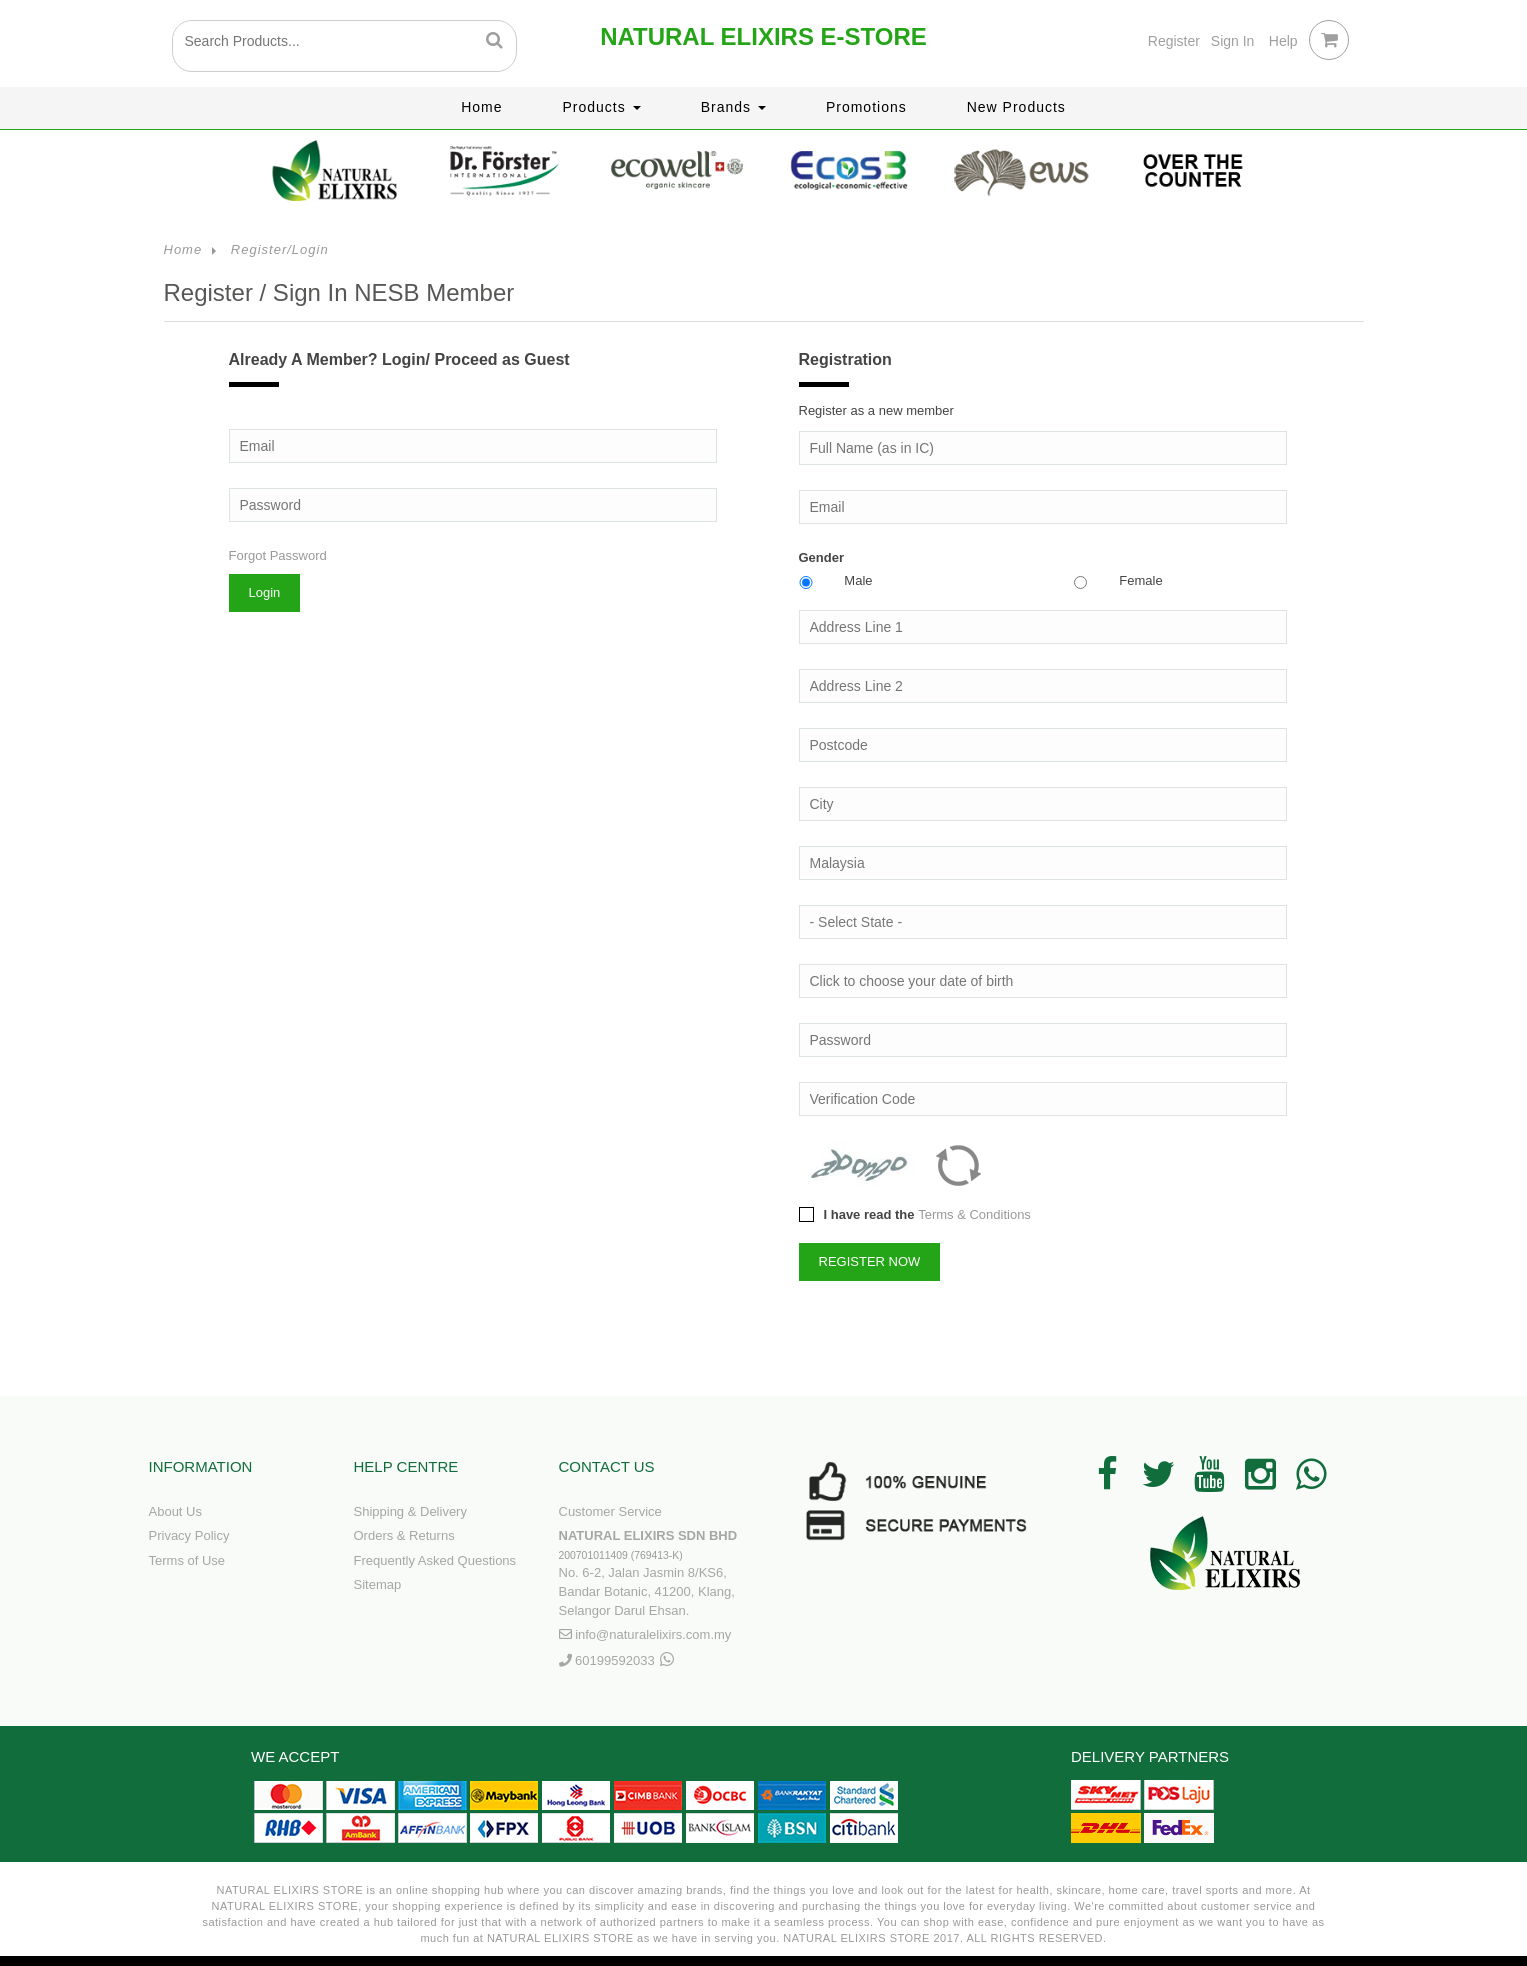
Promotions (866, 107)
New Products (1016, 107)
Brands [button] (733, 107)
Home (481, 107)
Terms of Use (187, 1560)
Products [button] (602, 107)
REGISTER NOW (870, 1261)
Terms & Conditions (974, 1214)
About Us (175, 1511)
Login (265, 592)
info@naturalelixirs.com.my (653, 1634)
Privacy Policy (189, 1535)
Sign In (1233, 41)
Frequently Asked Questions (435, 1560)
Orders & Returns (404, 1535)
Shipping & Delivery (410, 1511)
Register (1174, 41)
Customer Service (610, 1511)
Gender (822, 557)
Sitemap (378, 1584)
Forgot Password (278, 555)
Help (1283, 41)
